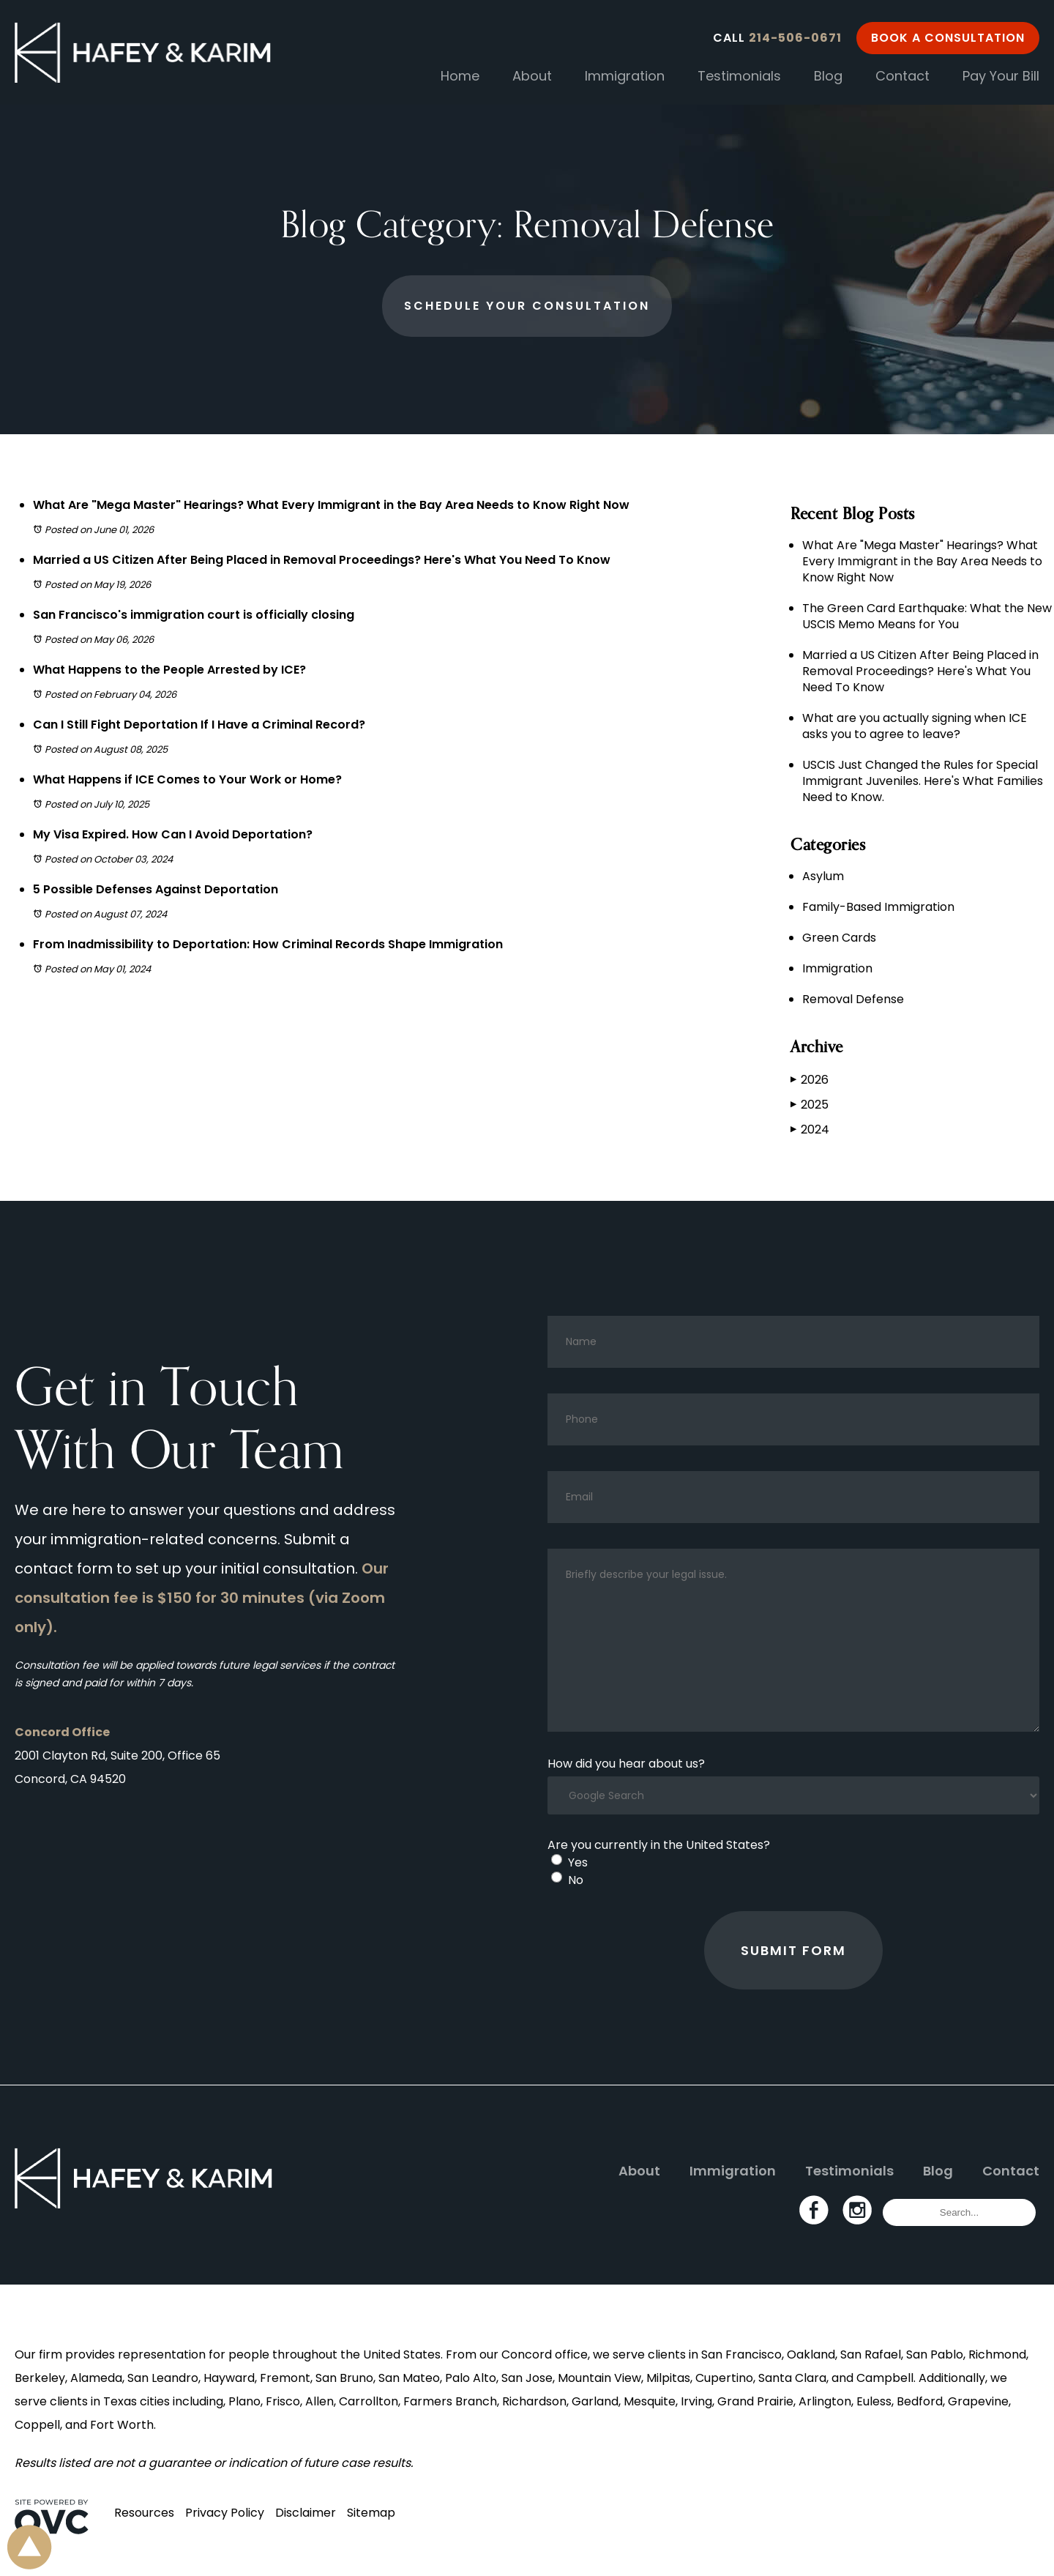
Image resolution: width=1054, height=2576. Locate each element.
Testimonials (739, 76)
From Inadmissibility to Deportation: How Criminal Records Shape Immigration (268, 944)
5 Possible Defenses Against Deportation (155, 889)
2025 (809, 1104)
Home (460, 76)
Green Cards (839, 937)
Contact (902, 76)
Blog (828, 76)
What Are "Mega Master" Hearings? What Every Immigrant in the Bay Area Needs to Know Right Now (331, 504)
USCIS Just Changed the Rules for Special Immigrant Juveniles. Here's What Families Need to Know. (922, 780)
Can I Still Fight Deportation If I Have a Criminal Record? (199, 724)
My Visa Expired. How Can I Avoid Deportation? (173, 834)
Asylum (823, 876)
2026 (809, 1079)
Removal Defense (853, 999)
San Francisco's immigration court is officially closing (193, 614)
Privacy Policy (224, 2512)
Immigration (625, 76)
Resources (144, 2512)
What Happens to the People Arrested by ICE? (169, 669)
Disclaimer (305, 2512)
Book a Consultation (948, 37)
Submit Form (793, 1950)
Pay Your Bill (1001, 76)
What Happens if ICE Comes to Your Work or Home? (187, 779)
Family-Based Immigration (878, 906)
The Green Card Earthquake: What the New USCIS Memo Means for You (927, 616)
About (532, 76)
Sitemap (371, 2512)
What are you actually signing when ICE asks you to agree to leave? (914, 726)
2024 (809, 1129)
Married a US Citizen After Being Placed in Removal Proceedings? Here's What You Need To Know (321, 559)
